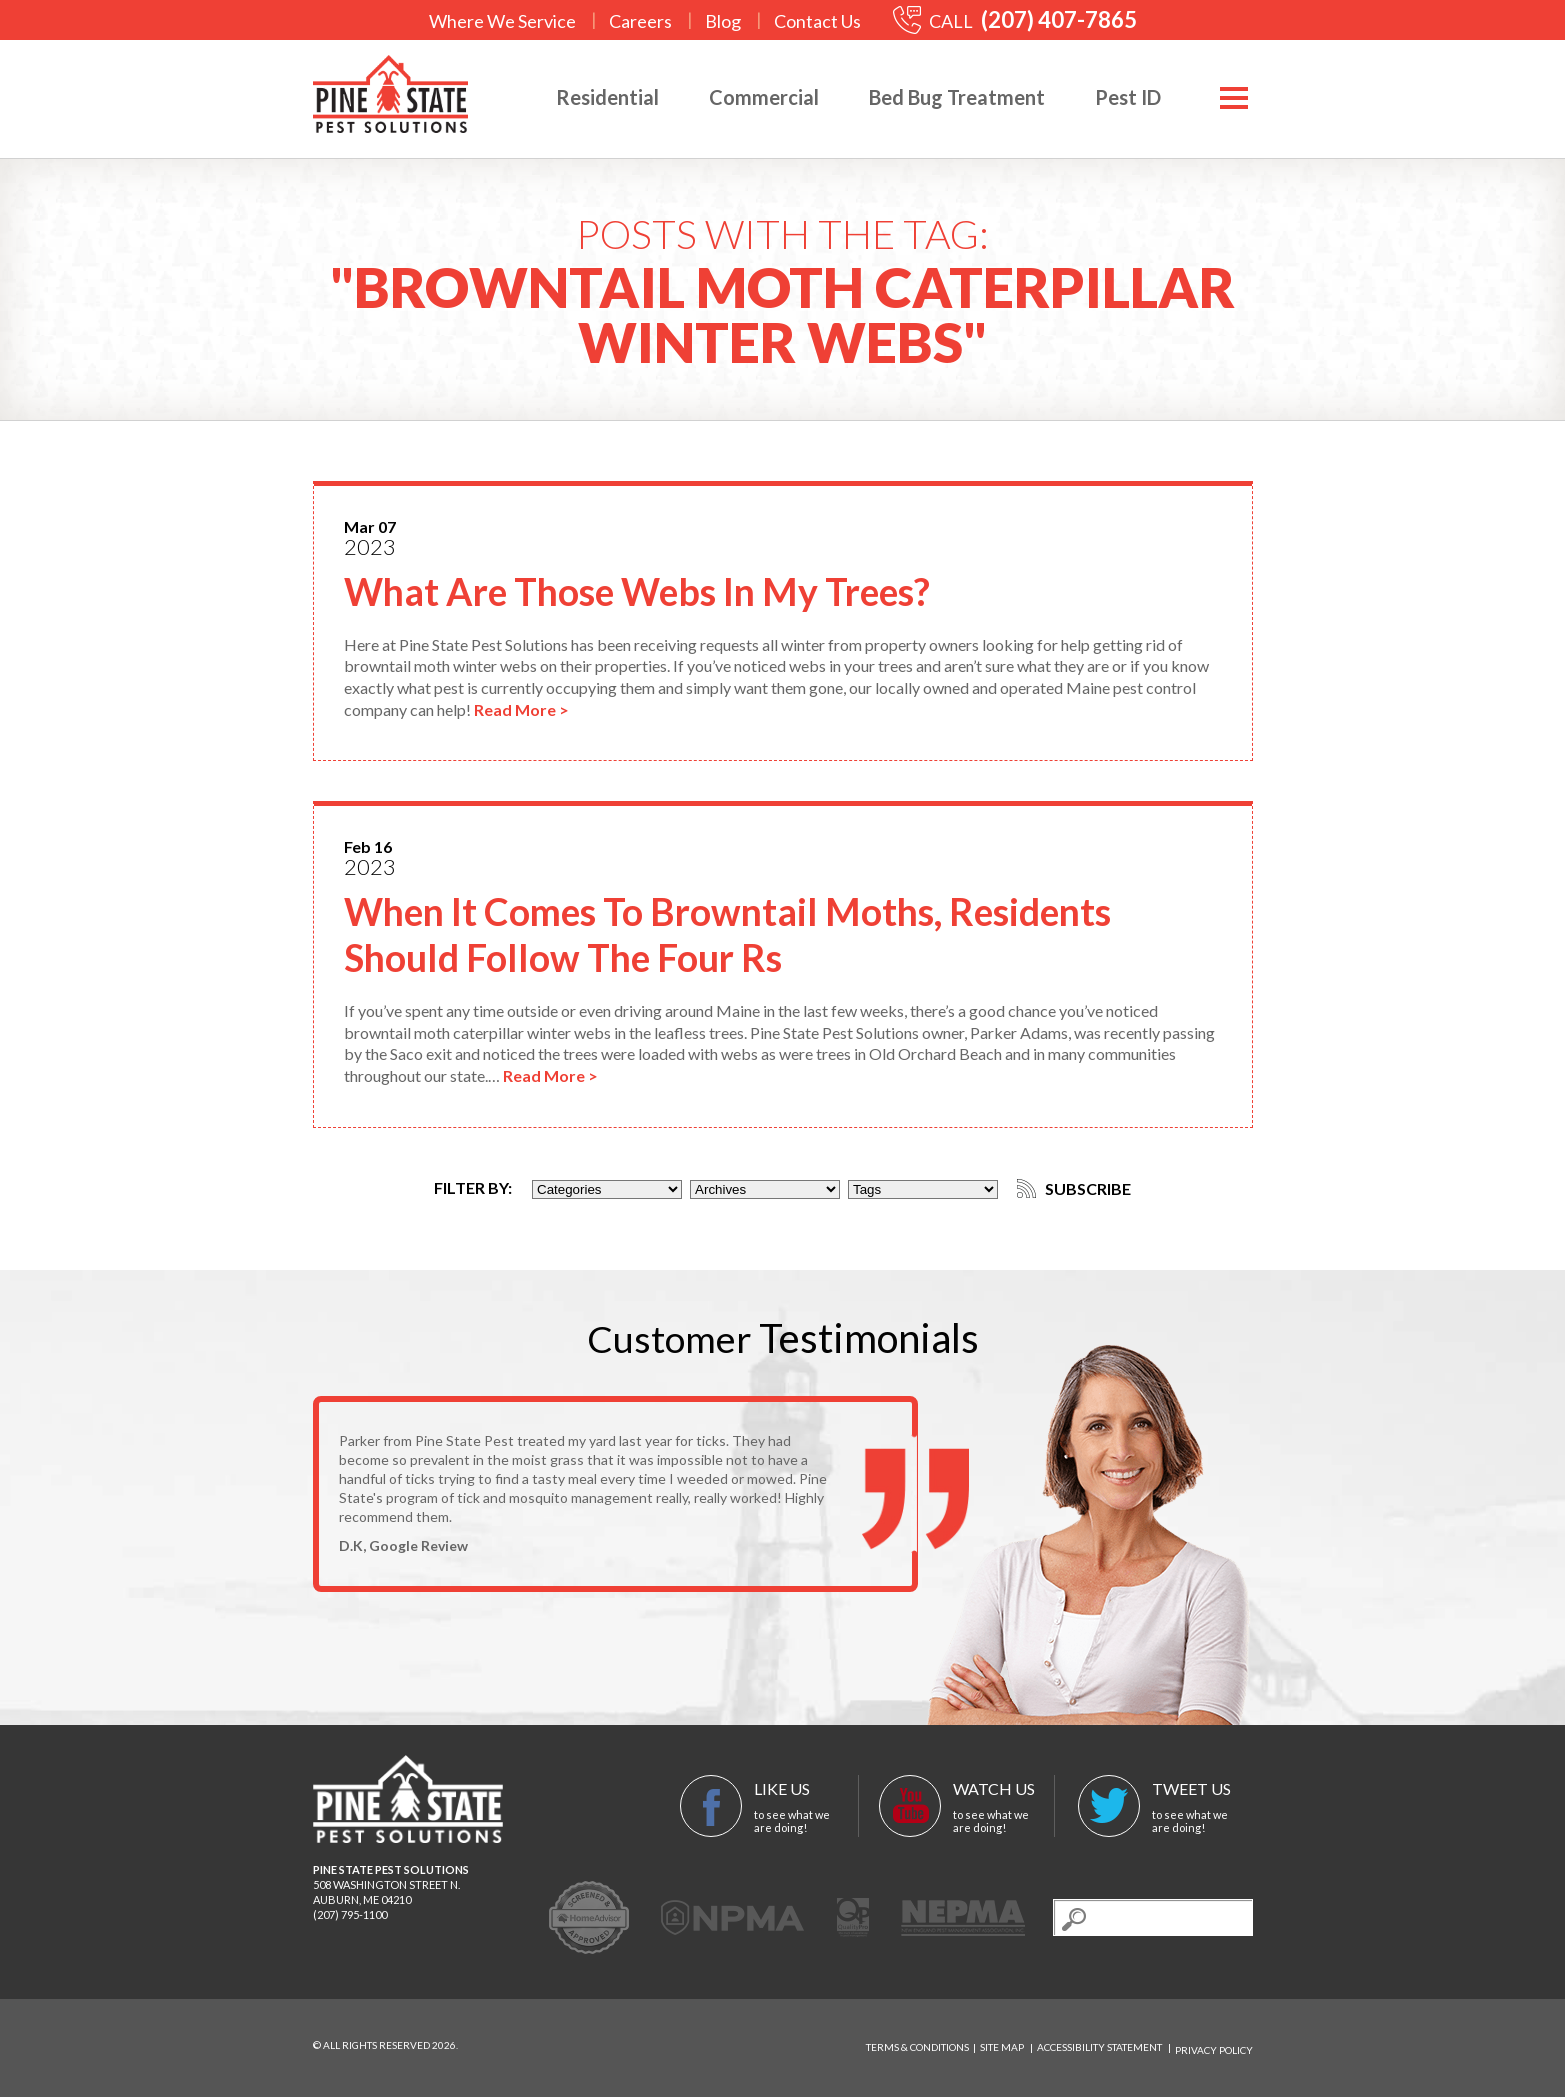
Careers (640, 21)
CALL (1015, 21)
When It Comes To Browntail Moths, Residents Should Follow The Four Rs (755, 938)
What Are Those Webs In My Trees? (661, 595)
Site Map (1002, 2050)
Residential (601, 97)
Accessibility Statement (1099, 2050)
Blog (723, 21)
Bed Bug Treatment (951, 97)
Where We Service (502, 21)
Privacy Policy (1214, 2050)
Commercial (758, 97)
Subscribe (1078, 1192)
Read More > (521, 713)
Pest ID (1122, 97)
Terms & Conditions (917, 2050)
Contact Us (817, 21)
